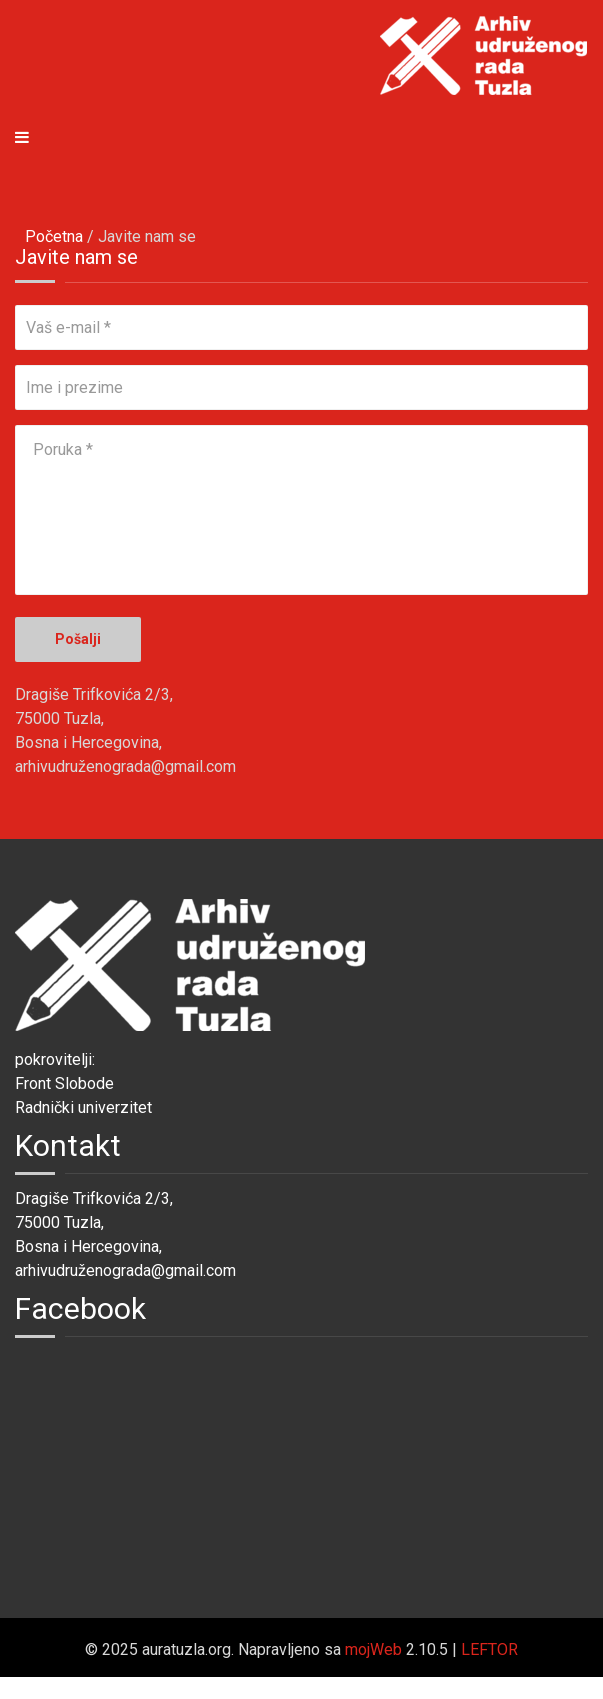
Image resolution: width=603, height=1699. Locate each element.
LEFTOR (489, 1649)
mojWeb (373, 1649)
